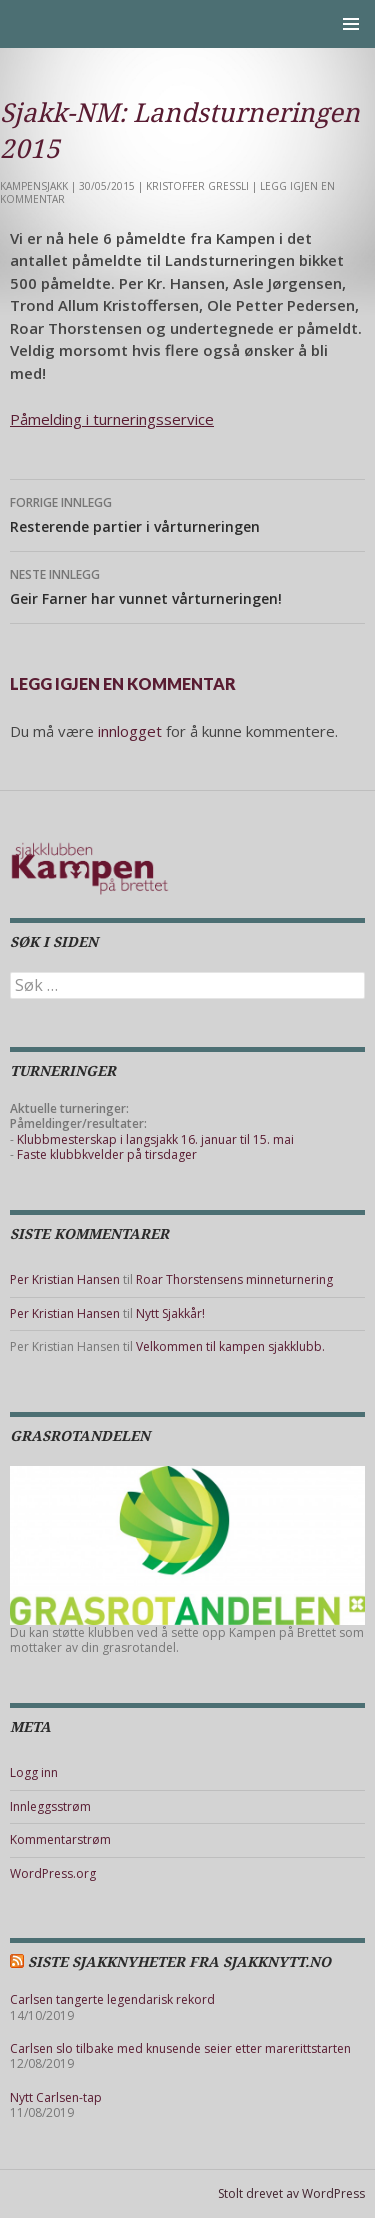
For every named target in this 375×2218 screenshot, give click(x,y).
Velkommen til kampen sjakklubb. (230, 1346)
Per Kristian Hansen (65, 1279)
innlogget (130, 731)
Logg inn (34, 1772)
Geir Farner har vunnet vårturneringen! (187, 585)
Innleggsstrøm (50, 1806)
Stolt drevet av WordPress (291, 2193)
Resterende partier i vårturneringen (187, 513)
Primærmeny (351, 24)
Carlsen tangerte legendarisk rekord (112, 1999)
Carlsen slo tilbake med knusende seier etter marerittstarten (180, 2048)
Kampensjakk (34, 186)
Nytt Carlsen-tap (56, 2097)
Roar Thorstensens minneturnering (234, 1279)
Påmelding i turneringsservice (112, 419)
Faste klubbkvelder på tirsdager (107, 1154)
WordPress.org (53, 1873)
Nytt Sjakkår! (170, 1313)
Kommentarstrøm (60, 1839)
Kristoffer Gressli (197, 186)
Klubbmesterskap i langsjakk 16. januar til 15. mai (155, 1139)
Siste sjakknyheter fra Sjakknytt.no (179, 1962)
